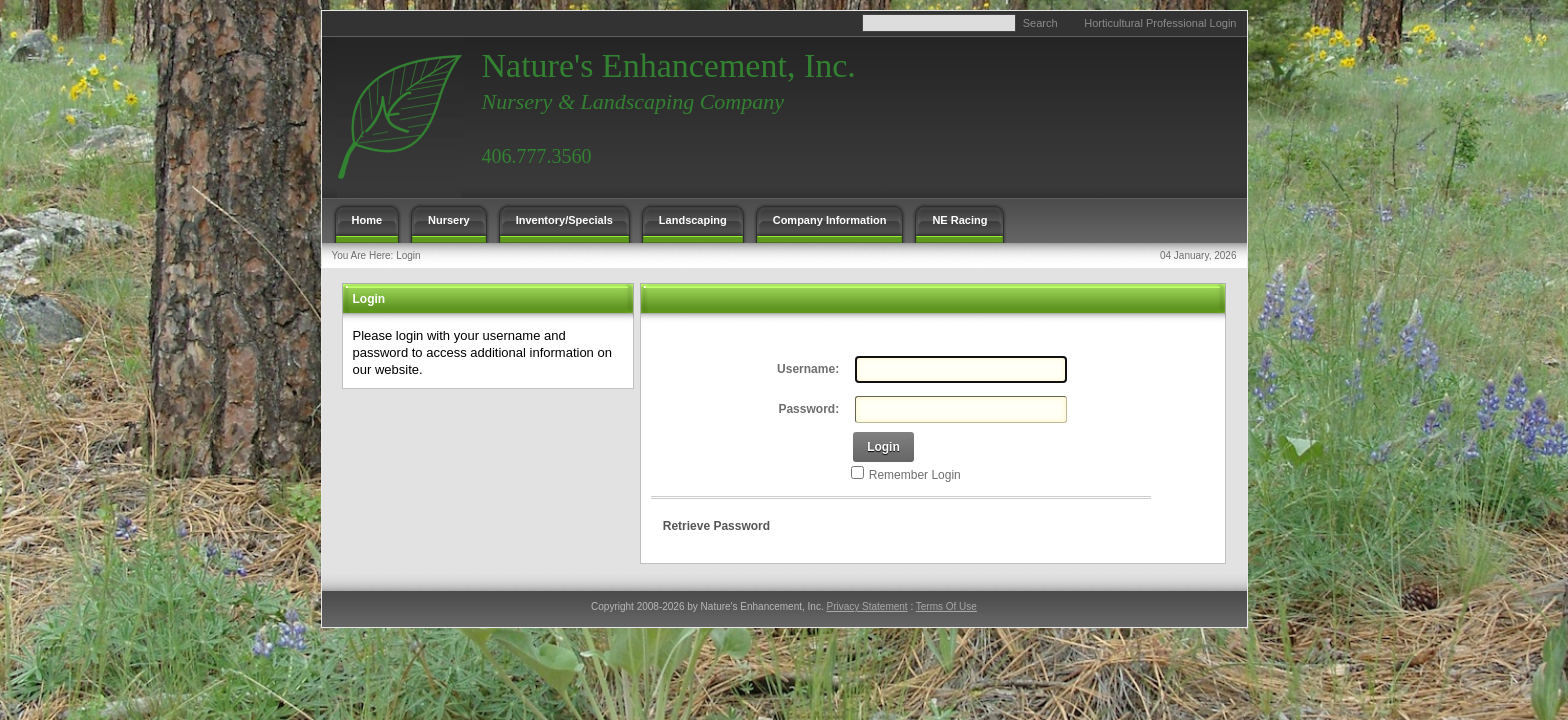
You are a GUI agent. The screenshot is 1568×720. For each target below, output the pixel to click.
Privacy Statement (866, 606)
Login (408, 255)
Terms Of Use (946, 606)
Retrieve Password (716, 526)
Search (1040, 23)
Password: (808, 409)
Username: (808, 369)
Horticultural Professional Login (1160, 23)
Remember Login (915, 475)
